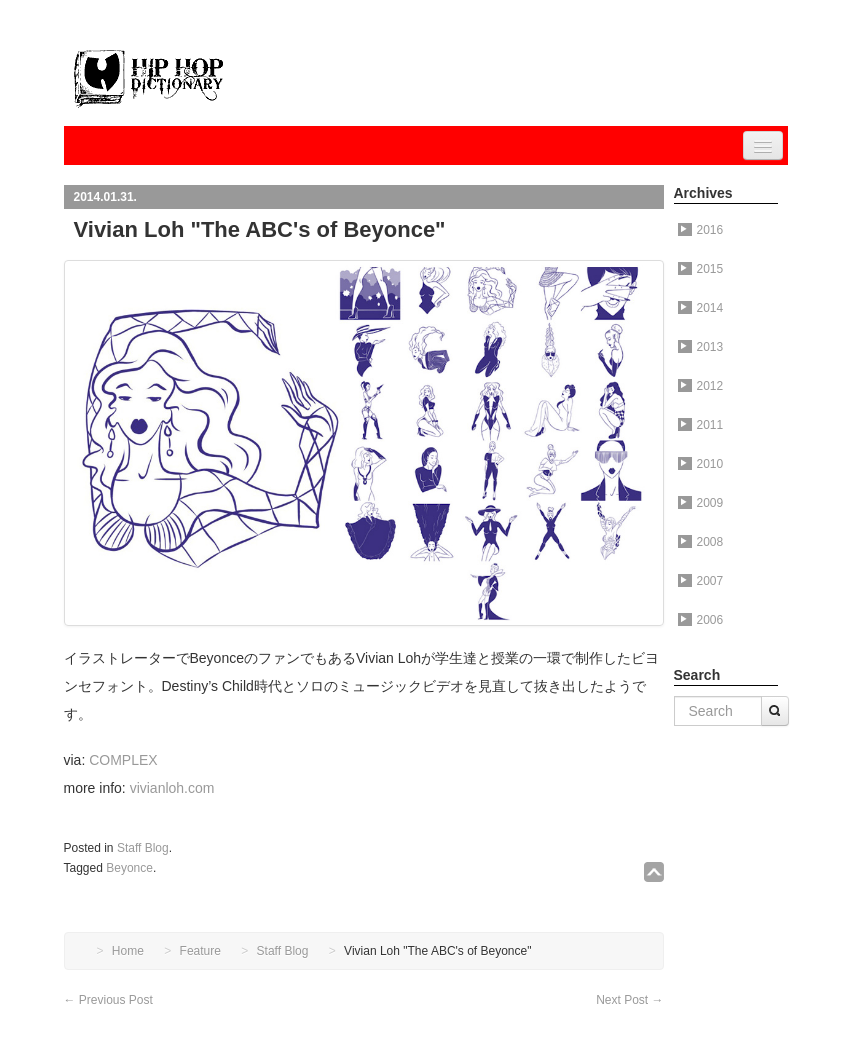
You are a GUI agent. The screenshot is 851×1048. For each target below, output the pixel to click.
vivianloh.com (172, 788)
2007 (701, 581)
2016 (701, 230)
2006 (701, 620)
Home (128, 951)
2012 (701, 386)
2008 (701, 542)
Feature (200, 951)
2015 (701, 269)
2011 (701, 425)
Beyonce (129, 868)
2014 (701, 308)
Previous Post (108, 1000)
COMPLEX (123, 760)
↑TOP (654, 872)
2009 (701, 503)
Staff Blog (143, 848)
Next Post (629, 1000)
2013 (701, 347)
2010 (701, 464)
